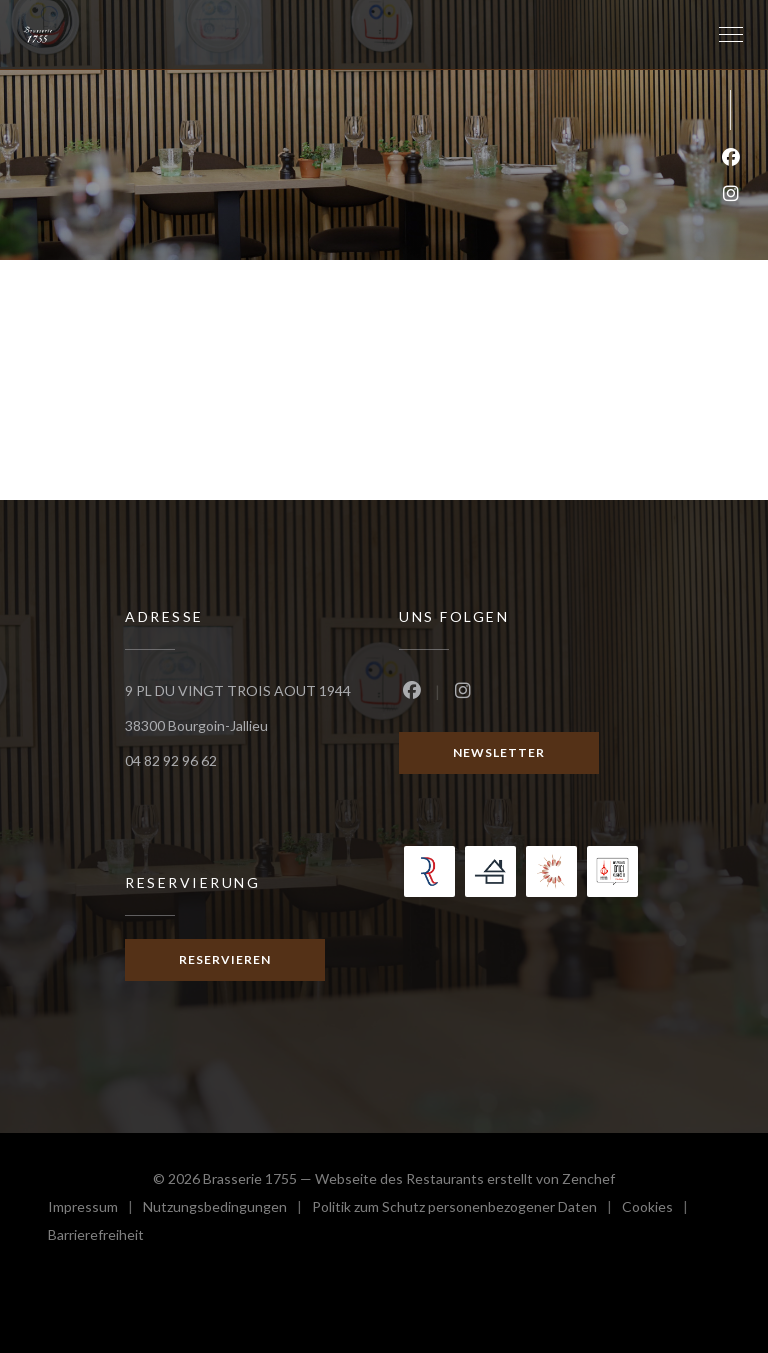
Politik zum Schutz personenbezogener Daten (467, 1209)
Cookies (660, 1209)
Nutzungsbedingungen (227, 1209)
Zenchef (588, 1178)
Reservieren (225, 959)
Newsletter (499, 752)
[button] (731, 35)
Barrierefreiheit (96, 1237)
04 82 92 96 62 (171, 760)
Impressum (95, 1209)
